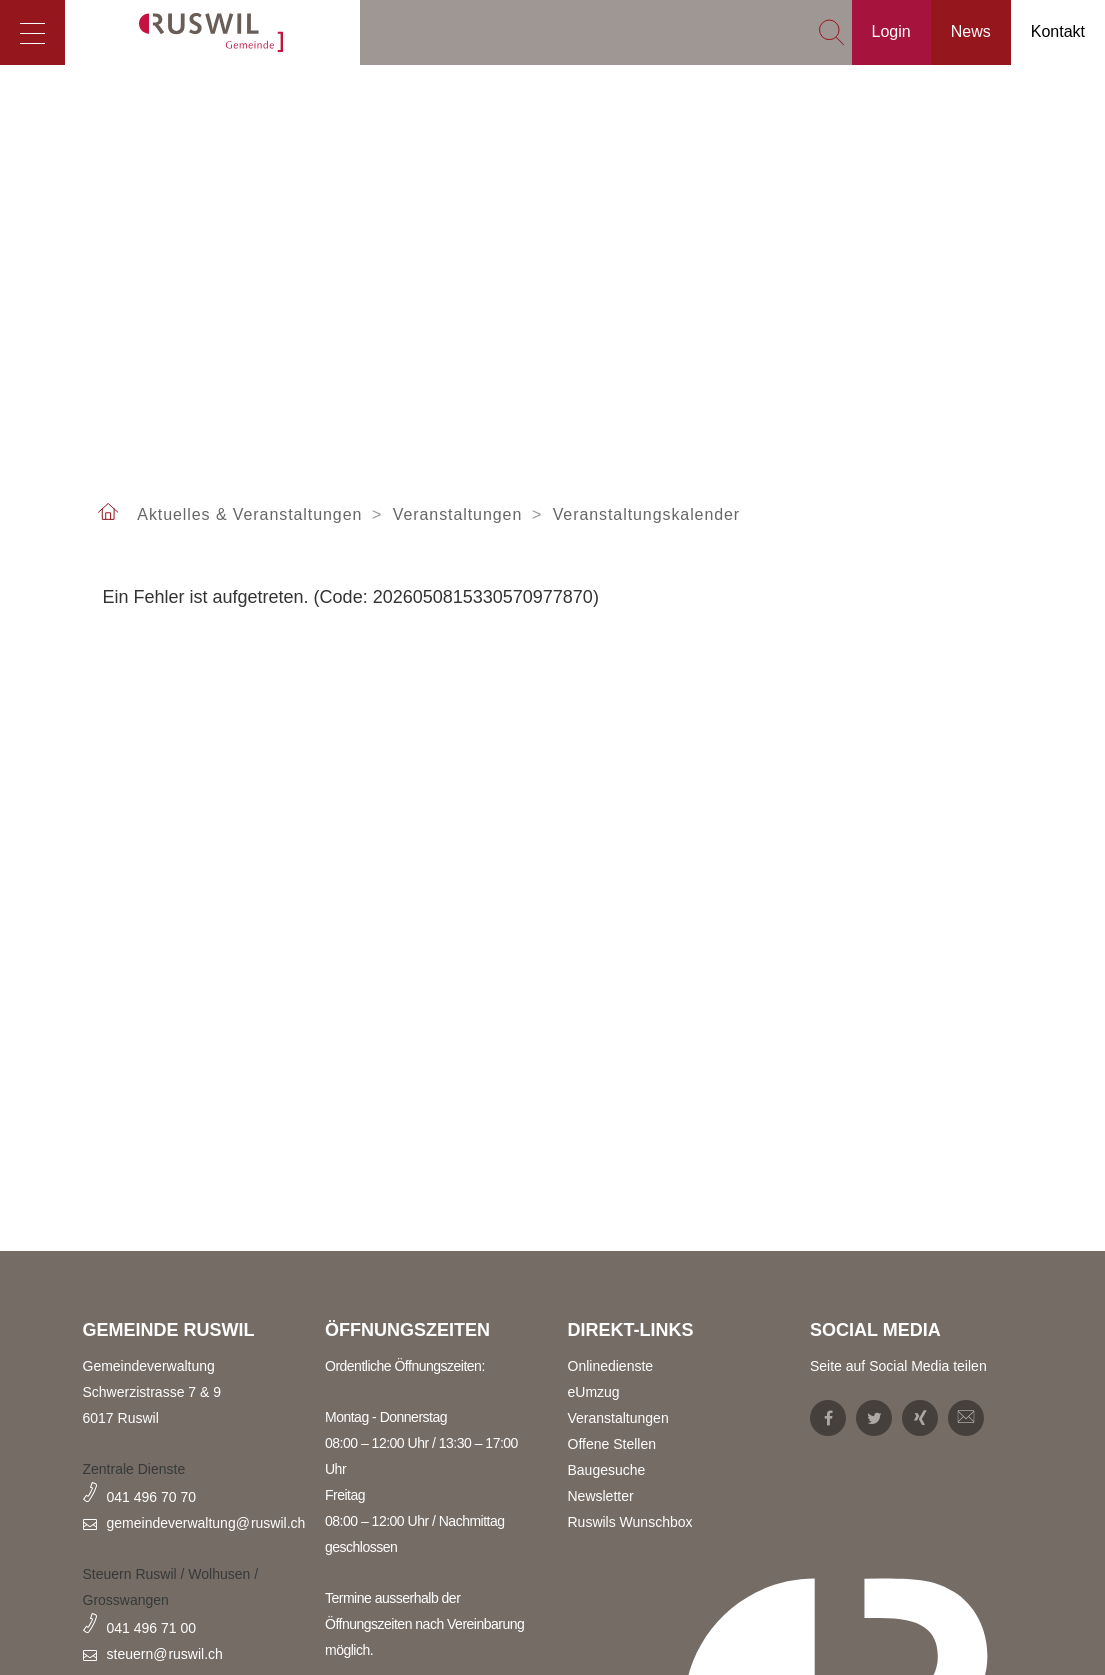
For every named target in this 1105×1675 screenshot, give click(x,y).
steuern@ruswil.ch (165, 1654)
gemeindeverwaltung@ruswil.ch (206, 1523)
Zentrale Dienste (134, 1469)
